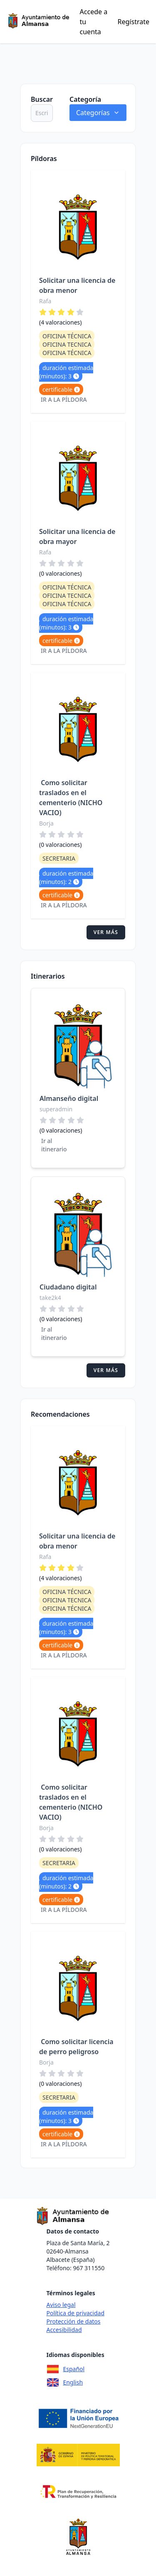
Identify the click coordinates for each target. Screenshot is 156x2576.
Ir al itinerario (54, 1145)
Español (65, 2369)
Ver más (106, 932)
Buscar (42, 99)
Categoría (85, 99)
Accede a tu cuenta (94, 21)
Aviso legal (60, 2305)
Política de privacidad (75, 2313)
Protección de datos (73, 2321)
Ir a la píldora (64, 399)
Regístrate (133, 21)
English (64, 2382)
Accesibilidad (64, 2330)
